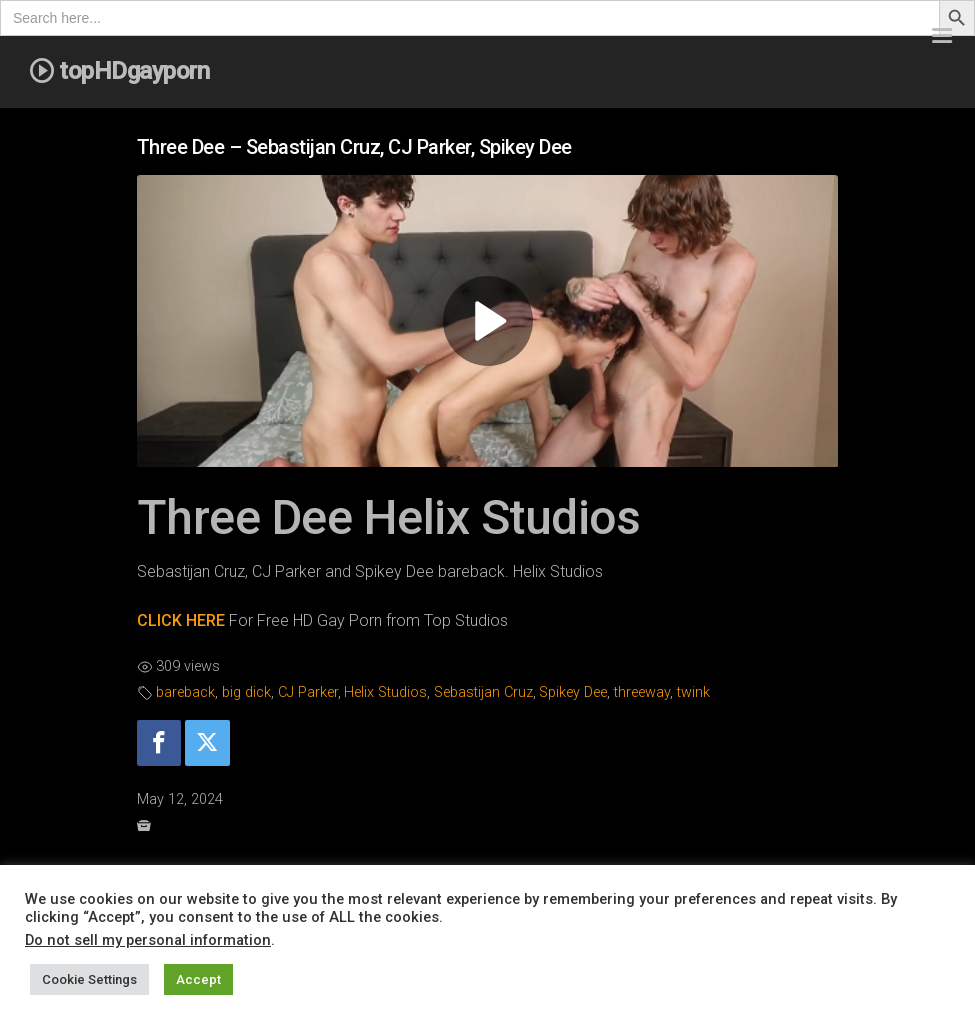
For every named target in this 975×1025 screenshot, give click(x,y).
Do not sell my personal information (148, 940)
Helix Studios (385, 692)
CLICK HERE (181, 620)
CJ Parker (308, 692)
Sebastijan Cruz (483, 692)
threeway (642, 692)
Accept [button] (198, 979)
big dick (246, 692)
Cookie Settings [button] (89, 979)
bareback (185, 692)
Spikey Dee (573, 692)
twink (693, 692)
